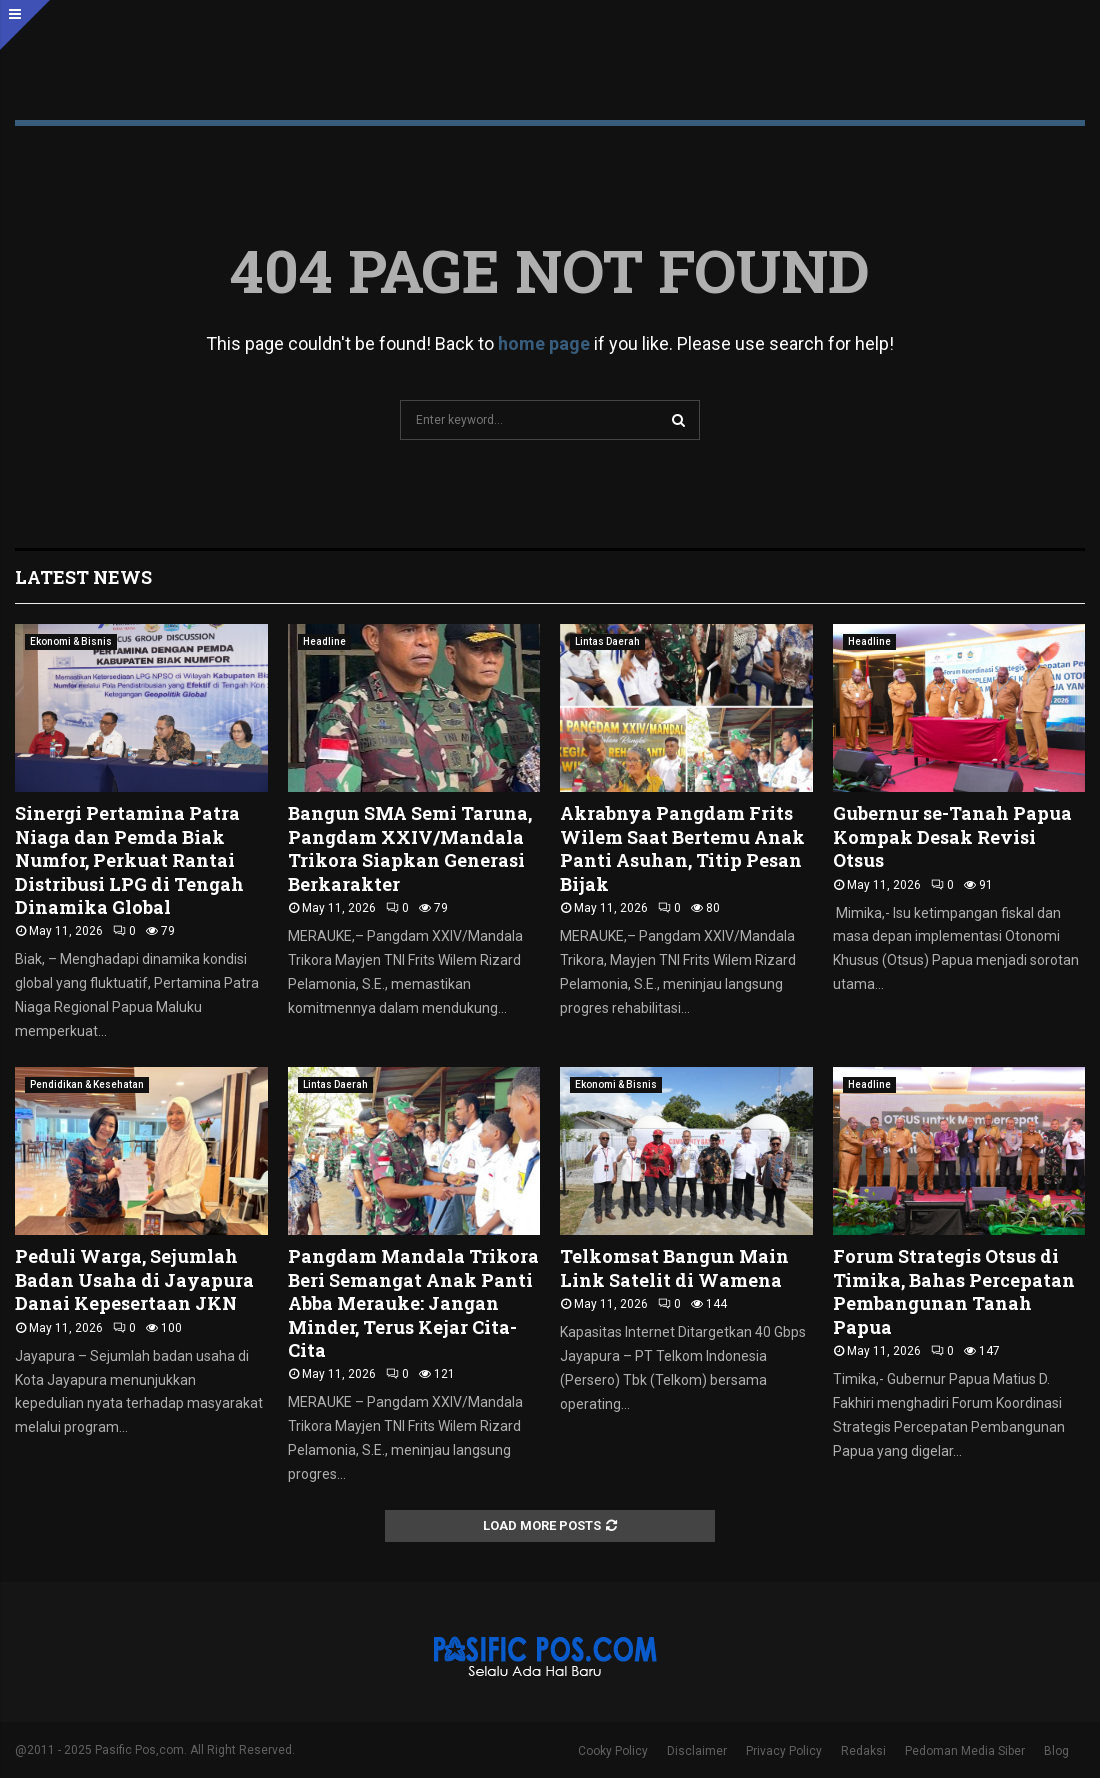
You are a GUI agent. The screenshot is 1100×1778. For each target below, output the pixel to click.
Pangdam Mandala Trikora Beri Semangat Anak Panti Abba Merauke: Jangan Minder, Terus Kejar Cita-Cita (413, 1303)
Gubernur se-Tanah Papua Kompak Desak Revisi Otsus (952, 836)
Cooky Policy (613, 1751)
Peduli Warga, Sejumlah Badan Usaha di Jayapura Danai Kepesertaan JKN (134, 1279)
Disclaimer (697, 1751)
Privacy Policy (784, 1751)
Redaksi (863, 1751)
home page (544, 343)
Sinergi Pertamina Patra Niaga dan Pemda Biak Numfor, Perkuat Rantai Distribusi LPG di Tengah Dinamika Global (129, 860)
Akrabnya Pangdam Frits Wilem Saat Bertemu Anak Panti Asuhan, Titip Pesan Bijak (682, 848)
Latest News (83, 577)
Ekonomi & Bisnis (71, 641)
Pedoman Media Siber (965, 1751)
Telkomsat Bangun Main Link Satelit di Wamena (674, 1267)
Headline (324, 641)
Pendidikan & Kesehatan (87, 1084)
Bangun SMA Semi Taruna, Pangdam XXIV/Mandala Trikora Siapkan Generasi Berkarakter (410, 848)
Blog (1056, 1751)
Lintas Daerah (607, 641)
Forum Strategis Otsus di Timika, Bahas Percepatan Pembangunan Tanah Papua (954, 1291)
